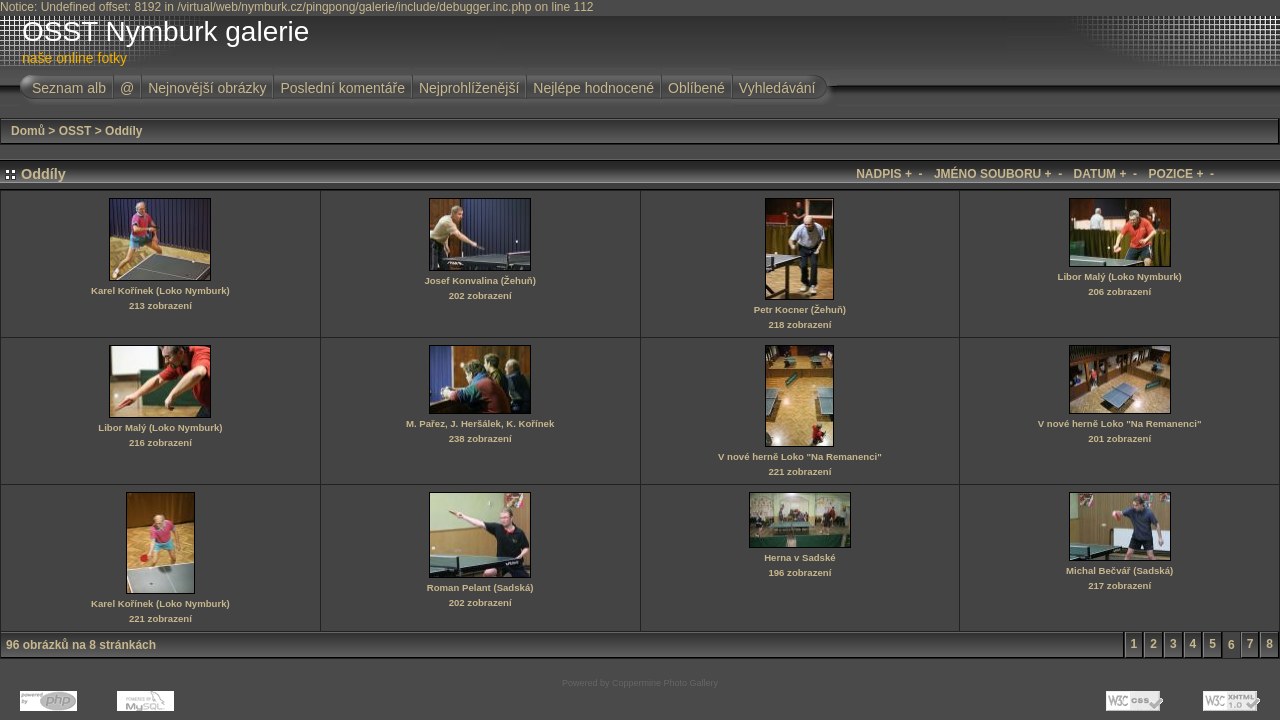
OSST (75, 131)
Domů (28, 131)
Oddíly (123, 131)
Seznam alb (69, 88)
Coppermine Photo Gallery (665, 683)
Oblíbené (696, 88)
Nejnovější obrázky (207, 88)
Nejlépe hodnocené (593, 88)
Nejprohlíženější (469, 88)
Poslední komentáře (342, 88)
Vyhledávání (777, 88)
